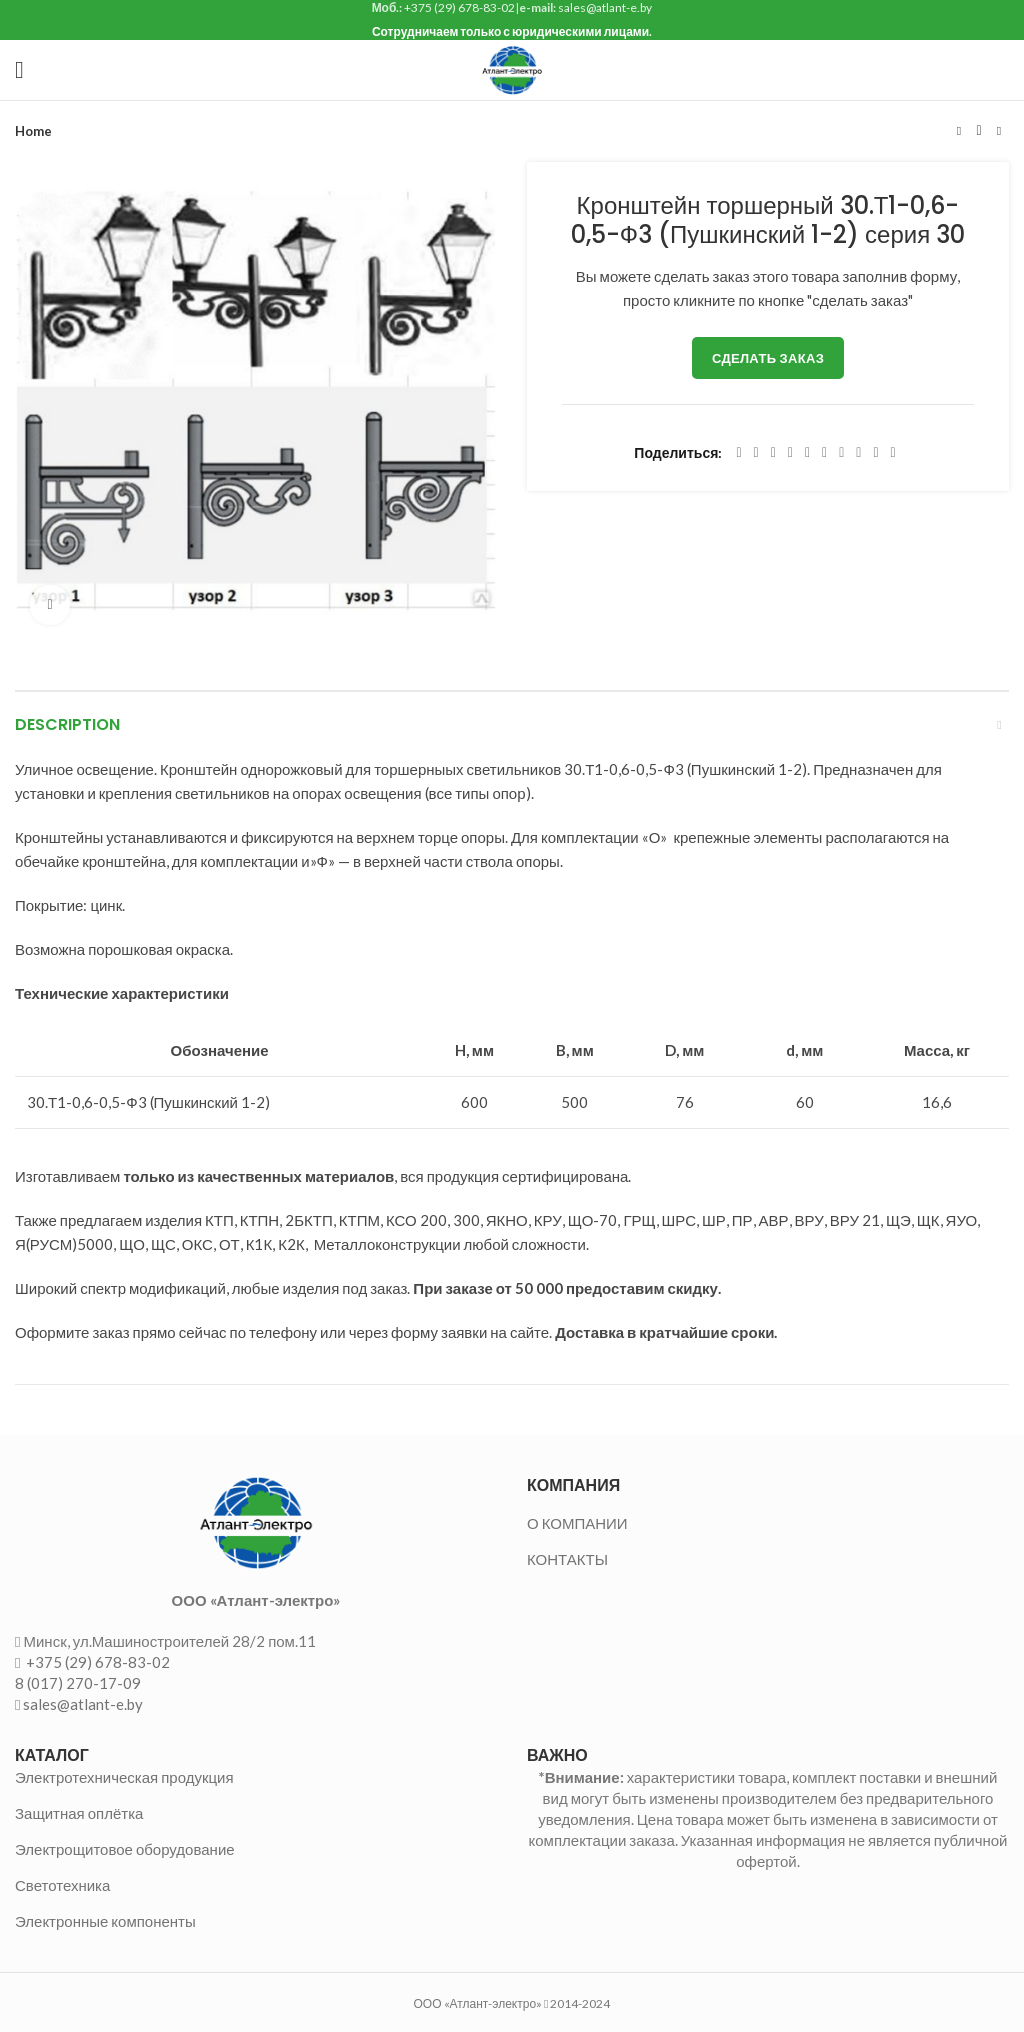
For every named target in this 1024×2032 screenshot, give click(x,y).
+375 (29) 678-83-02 (96, 1662)
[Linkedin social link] (807, 453)
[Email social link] (773, 453)
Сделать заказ (768, 358)
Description (67, 724)
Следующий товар (999, 131)
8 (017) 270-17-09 (78, 1683)
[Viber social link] (893, 453)
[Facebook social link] (738, 453)
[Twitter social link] (756, 453)
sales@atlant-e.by (83, 1704)
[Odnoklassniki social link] (824, 453)
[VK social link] (858, 453)
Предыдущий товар (959, 131)
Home (33, 131)
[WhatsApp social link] (841, 453)
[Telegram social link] (875, 453)
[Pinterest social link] (790, 453)
